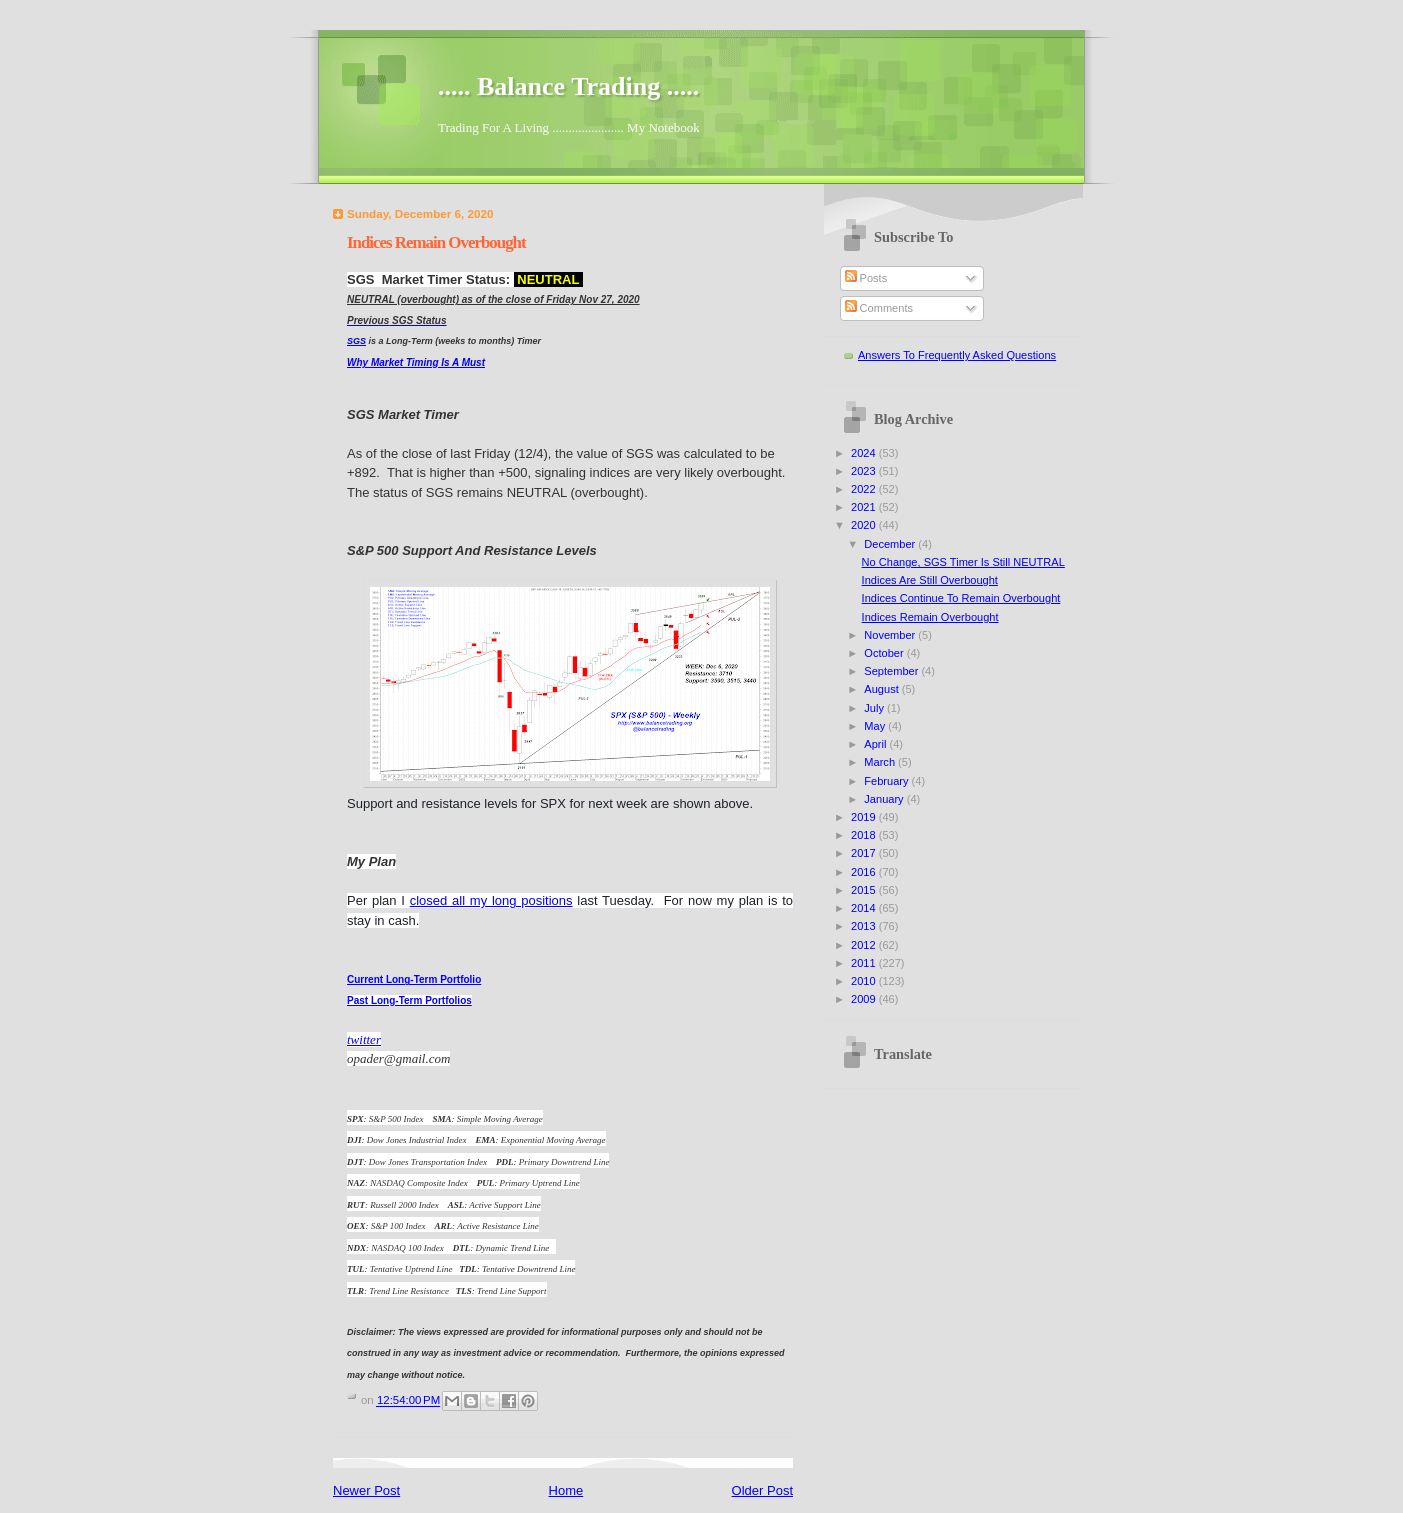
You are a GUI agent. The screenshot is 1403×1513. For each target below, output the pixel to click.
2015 (865, 890)
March (881, 762)
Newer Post (366, 1490)
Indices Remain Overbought (930, 617)
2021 (865, 507)
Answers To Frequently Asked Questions (957, 355)
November (891, 635)
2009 (865, 999)
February (887, 781)
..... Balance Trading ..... (568, 86)
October (885, 653)
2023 (865, 471)
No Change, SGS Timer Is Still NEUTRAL (963, 562)
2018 (865, 835)
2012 (865, 945)
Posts (866, 278)
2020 (865, 525)
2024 (865, 453)
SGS (356, 341)
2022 (865, 489)
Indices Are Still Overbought (930, 580)
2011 (865, 963)
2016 (865, 872)
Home (566, 1490)
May (876, 726)
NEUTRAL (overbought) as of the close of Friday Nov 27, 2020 (493, 299)
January (885, 799)
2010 (865, 981)
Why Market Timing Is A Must (416, 362)
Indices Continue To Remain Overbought (961, 598)
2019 (865, 817)
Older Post (762, 1490)
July (875, 708)
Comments (879, 308)
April (876, 744)
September (892, 671)
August (882, 689)
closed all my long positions (491, 900)
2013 (865, 926)
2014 (865, 908)
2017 (865, 853)
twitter (364, 1039)
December (891, 544)
